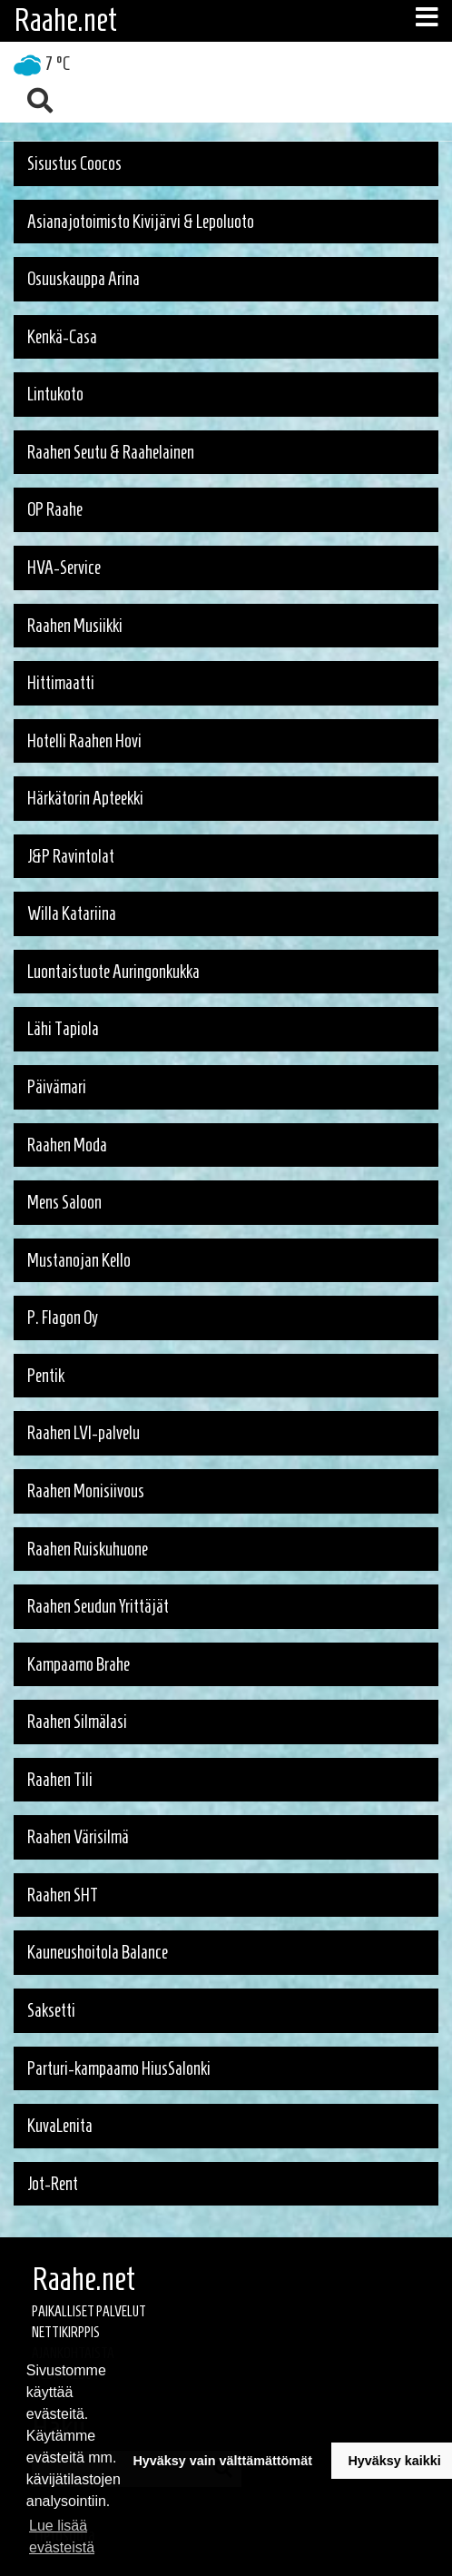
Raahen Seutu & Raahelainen (110, 452)
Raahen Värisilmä (78, 1837)
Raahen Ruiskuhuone (87, 1549)
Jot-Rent (52, 2184)
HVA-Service (64, 567)
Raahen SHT (62, 1895)
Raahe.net (65, 20)
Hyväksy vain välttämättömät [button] (222, 2460)
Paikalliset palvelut (89, 2311)
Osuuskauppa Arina (83, 279)
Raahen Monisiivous (85, 1491)
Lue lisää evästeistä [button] (61, 2536)
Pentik (45, 1376)
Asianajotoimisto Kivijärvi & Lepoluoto (140, 222)
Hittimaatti (60, 683)
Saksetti (51, 2010)
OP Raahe (55, 509)
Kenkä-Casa (62, 337)
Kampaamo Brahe (78, 1664)
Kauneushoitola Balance (97, 1952)
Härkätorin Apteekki (85, 798)
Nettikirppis (66, 2332)
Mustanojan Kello (79, 1260)
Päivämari (56, 1087)
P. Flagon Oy (62, 1317)
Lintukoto (55, 394)
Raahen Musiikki (75, 626)
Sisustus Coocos (74, 163)
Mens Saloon (64, 1202)
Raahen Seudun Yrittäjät (98, 1606)
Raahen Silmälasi (77, 1722)
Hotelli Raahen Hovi (84, 741)
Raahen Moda (67, 1145)
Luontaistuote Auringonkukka (113, 972)
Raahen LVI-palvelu (83, 1433)
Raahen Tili (60, 1780)
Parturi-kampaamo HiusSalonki (119, 2068)
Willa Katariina (71, 913)
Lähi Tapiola (63, 1029)
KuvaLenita (60, 2126)
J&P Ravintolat (70, 856)
